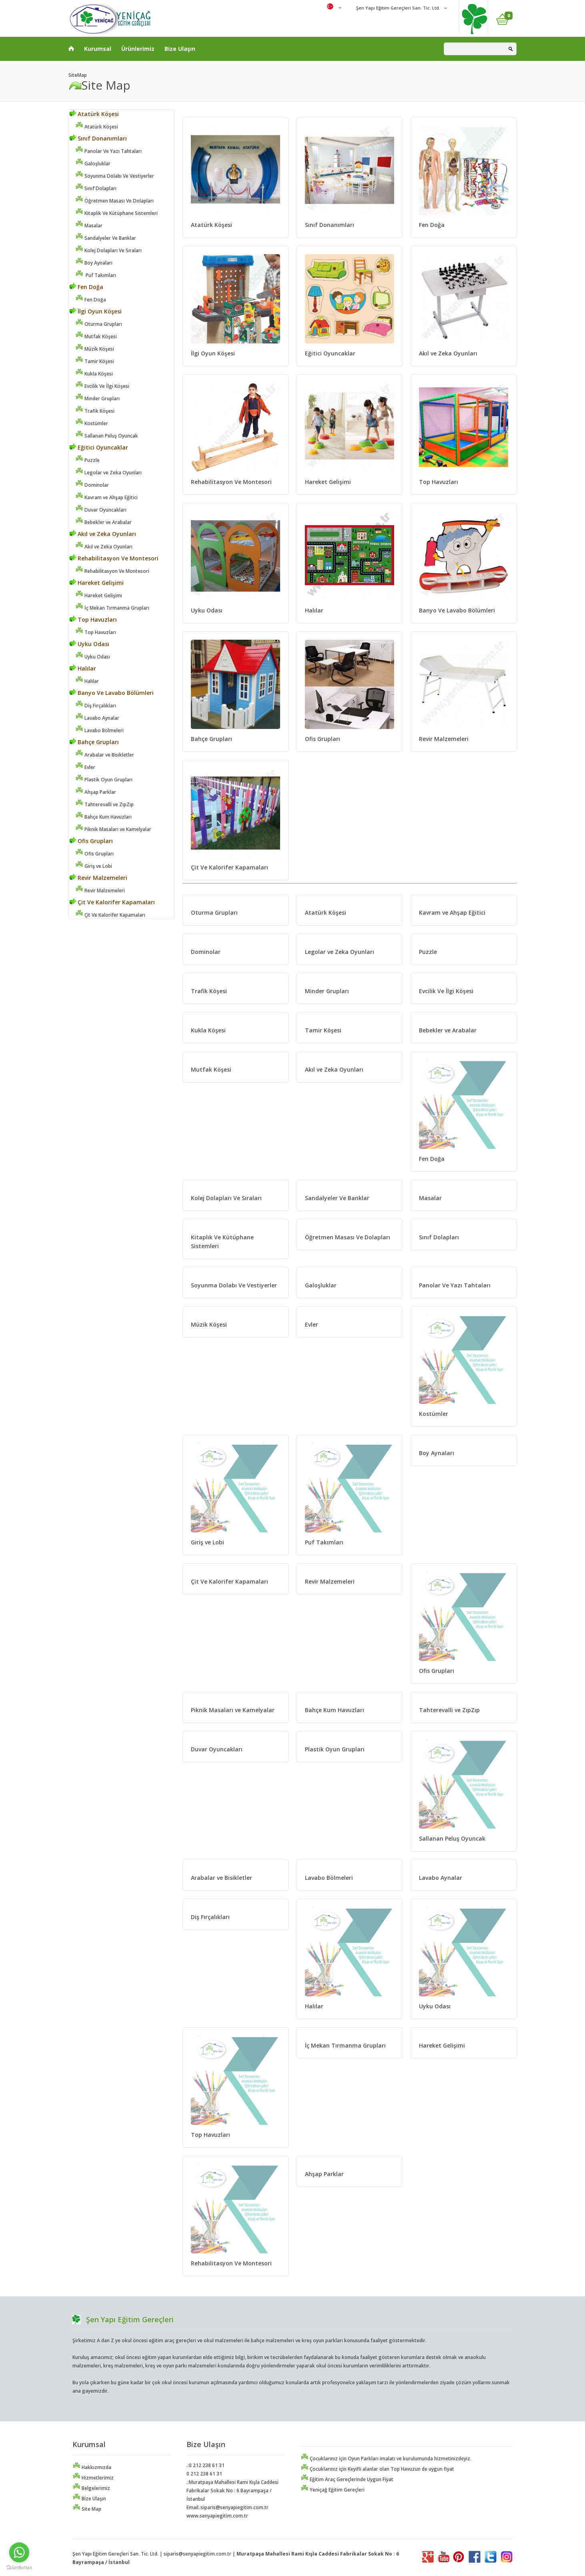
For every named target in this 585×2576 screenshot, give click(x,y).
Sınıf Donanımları (98, 138)
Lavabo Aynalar (97, 718)
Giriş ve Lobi (93, 866)
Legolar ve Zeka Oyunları (108, 472)
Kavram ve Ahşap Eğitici (106, 497)
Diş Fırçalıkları (95, 705)
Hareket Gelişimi (97, 582)
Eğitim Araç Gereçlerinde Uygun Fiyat (347, 2479)
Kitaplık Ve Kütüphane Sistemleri (116, 213)
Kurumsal (97, 48)
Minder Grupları (97, 398)
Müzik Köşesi (94, 348)
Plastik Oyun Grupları (103, 779)
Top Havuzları (93, 619)
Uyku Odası (89, 644)
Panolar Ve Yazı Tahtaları (108, 151)
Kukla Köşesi (94, 373)
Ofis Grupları (91, 841)
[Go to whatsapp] (19, 2552)
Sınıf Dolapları (95, 188)
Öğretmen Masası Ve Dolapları (114, 200)
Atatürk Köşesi (94, 114)
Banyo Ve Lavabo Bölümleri (112, 693)
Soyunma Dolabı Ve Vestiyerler (114, 176)
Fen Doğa (86, 287)
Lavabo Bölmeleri (99, 730)
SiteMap (77, 75)
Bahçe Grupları (94, 742)
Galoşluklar (92, 163)
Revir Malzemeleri (98, 877)
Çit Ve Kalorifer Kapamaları (112, 902)
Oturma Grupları (98, 324)
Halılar (83, 668)
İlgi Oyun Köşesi (96, 311)
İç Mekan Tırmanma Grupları (112, 607)
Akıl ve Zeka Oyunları (103, 534)
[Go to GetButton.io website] (19, 2567)
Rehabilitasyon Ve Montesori (114, 558)
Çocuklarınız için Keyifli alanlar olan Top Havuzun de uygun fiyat (377, 2469)
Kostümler (91, 423)
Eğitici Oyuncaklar (99, 447)
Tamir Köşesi (94, 361)
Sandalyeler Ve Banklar (105, 238)
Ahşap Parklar (95, 792)
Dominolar (92, 485)
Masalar (88, 225)
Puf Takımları (95, 275)
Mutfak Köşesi (96, 336)
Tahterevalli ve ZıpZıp (104, 804)
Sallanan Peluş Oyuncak (106, 435)
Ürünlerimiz (137, 48)
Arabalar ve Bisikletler (104, 754)
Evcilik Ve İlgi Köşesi (102, 386)
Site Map (86, 2509)
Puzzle (87, 460)
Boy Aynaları (93, 262)
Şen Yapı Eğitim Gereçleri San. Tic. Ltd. (397, 8)
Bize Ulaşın (179, 48)
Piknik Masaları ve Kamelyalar (113, 829)
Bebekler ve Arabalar (103, 522)
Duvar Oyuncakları (100, 509)
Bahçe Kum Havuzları (103, 816)
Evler (85, 767)
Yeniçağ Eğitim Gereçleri (333, 2489)
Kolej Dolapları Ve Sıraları (108, 250)
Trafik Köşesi (94, 411)
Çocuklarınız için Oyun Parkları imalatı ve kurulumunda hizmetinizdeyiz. (386, 2458)
